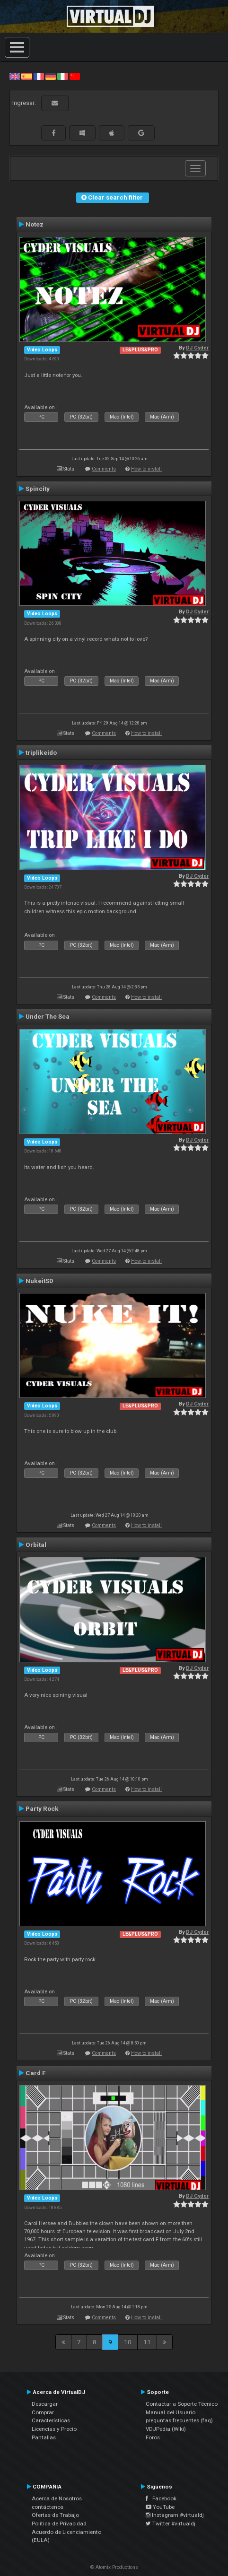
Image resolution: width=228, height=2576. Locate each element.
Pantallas (44, 2437)
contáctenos (47, 2507)
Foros (153, 2437)
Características (51, 2420)
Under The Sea (48, 1016)
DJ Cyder (197, 348)
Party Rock (42, 1808)
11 (147, 2342)
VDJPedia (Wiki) (166, 2429)
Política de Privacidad (59, 2523)
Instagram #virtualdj (175, 2515)
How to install (146, 469)
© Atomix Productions (114, 2567)
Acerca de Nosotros (57, 2498)
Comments (104, 469)
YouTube (160, 2507)
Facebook (161, 2498)
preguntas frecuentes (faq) (179, 2420)
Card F (36, 2073)
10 (128, 2342)
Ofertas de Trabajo (55, 2515)
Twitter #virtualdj (170, 2523)
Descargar (45, 2404)
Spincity (38, 488)
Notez (35, 224)
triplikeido (41, 752)
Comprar (43, 2412)
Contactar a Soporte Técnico (182, 2404)
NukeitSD (39, 1280)
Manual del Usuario (170, 2412)
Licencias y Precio (54, 2429)
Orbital (36, 1544)
